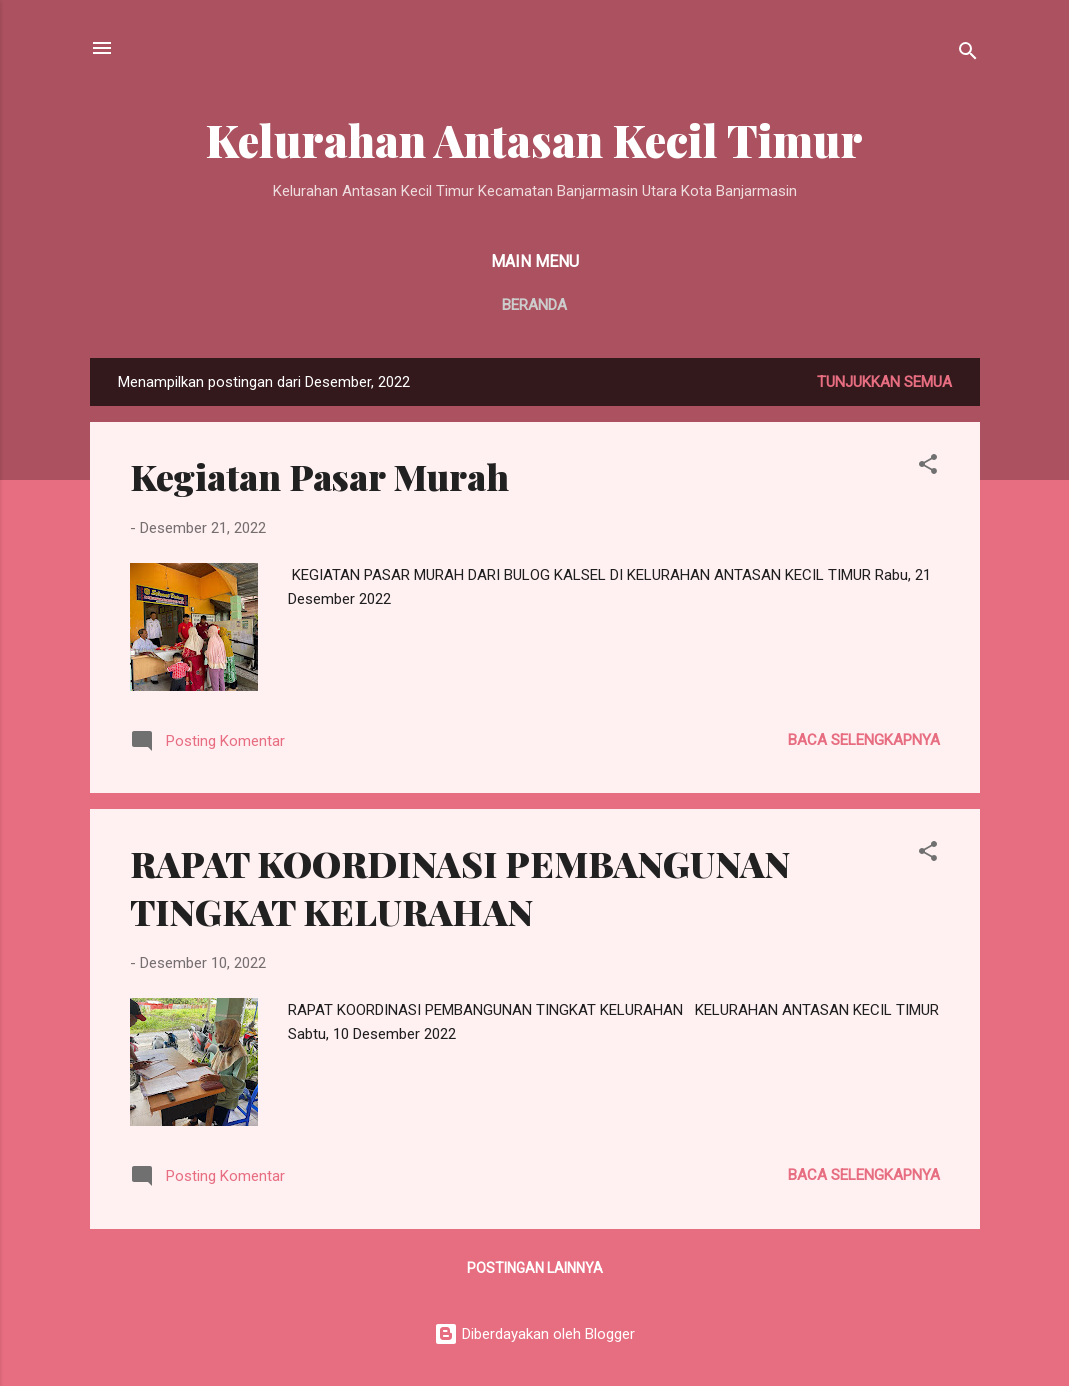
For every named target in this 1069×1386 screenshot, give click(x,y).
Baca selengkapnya (864, 740)
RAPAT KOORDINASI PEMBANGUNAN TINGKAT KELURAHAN (460, 887)
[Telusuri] (968, 54)
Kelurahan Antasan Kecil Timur (534, 139)
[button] (928, 467)
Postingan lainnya (535, 1268)
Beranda (534, 305)
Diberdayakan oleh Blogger (534, 1334)
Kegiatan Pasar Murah (319, 476)
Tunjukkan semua (884, 382)
